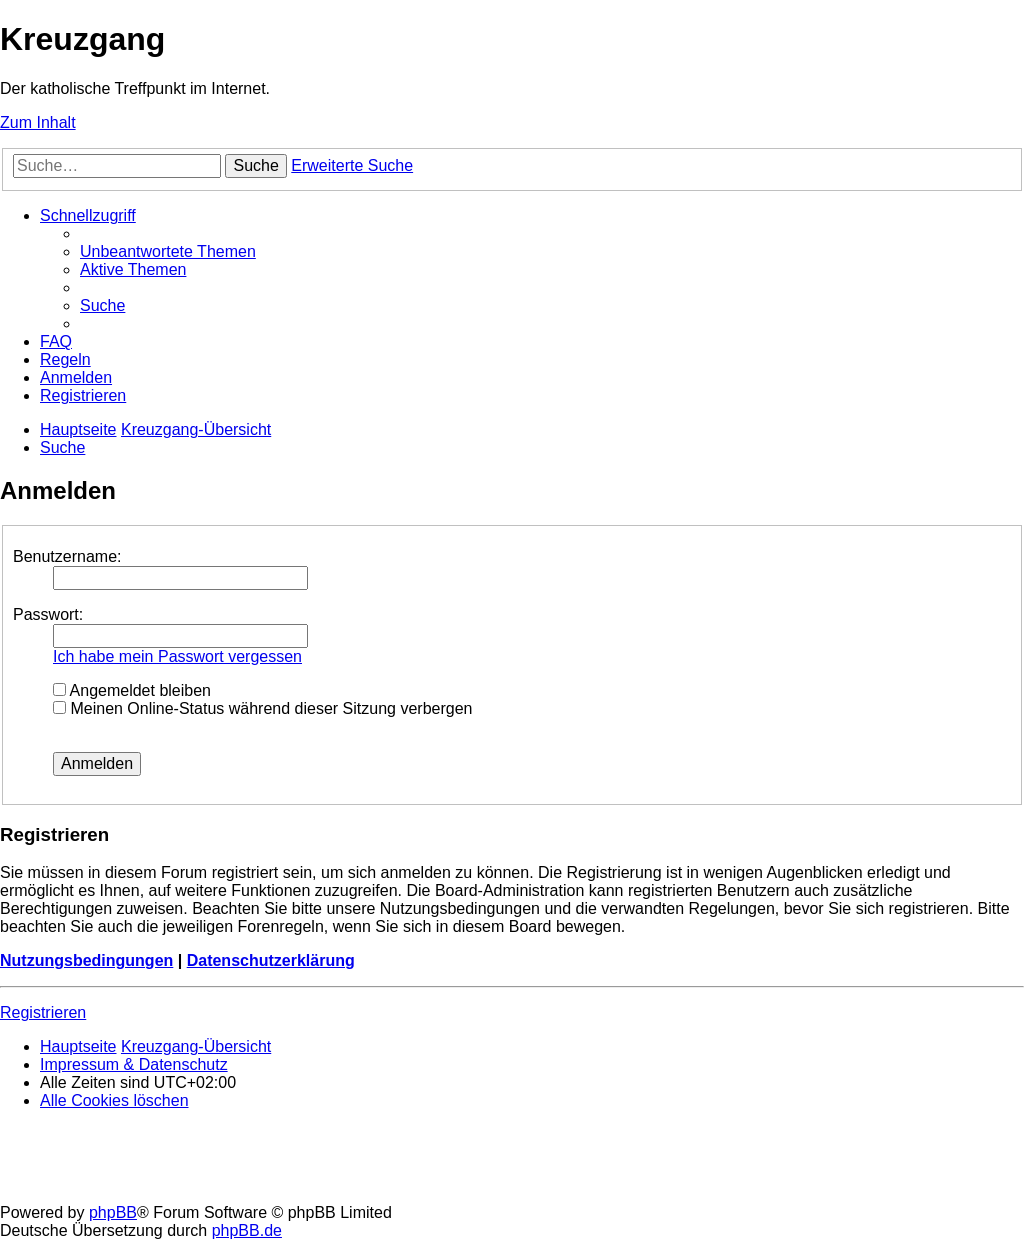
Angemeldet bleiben (132, 690)
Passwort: (48, 614)
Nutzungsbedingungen (86, 960)
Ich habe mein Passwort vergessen (177, 656)
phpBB (113, 1212)
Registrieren (43, 1012)
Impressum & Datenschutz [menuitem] (134, 1064)
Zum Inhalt (38, 122)
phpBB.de (247, 1230)
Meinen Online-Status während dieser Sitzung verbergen (262, 708)
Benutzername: (67, 556)
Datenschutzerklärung (271, 960)
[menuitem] (168, 251)
